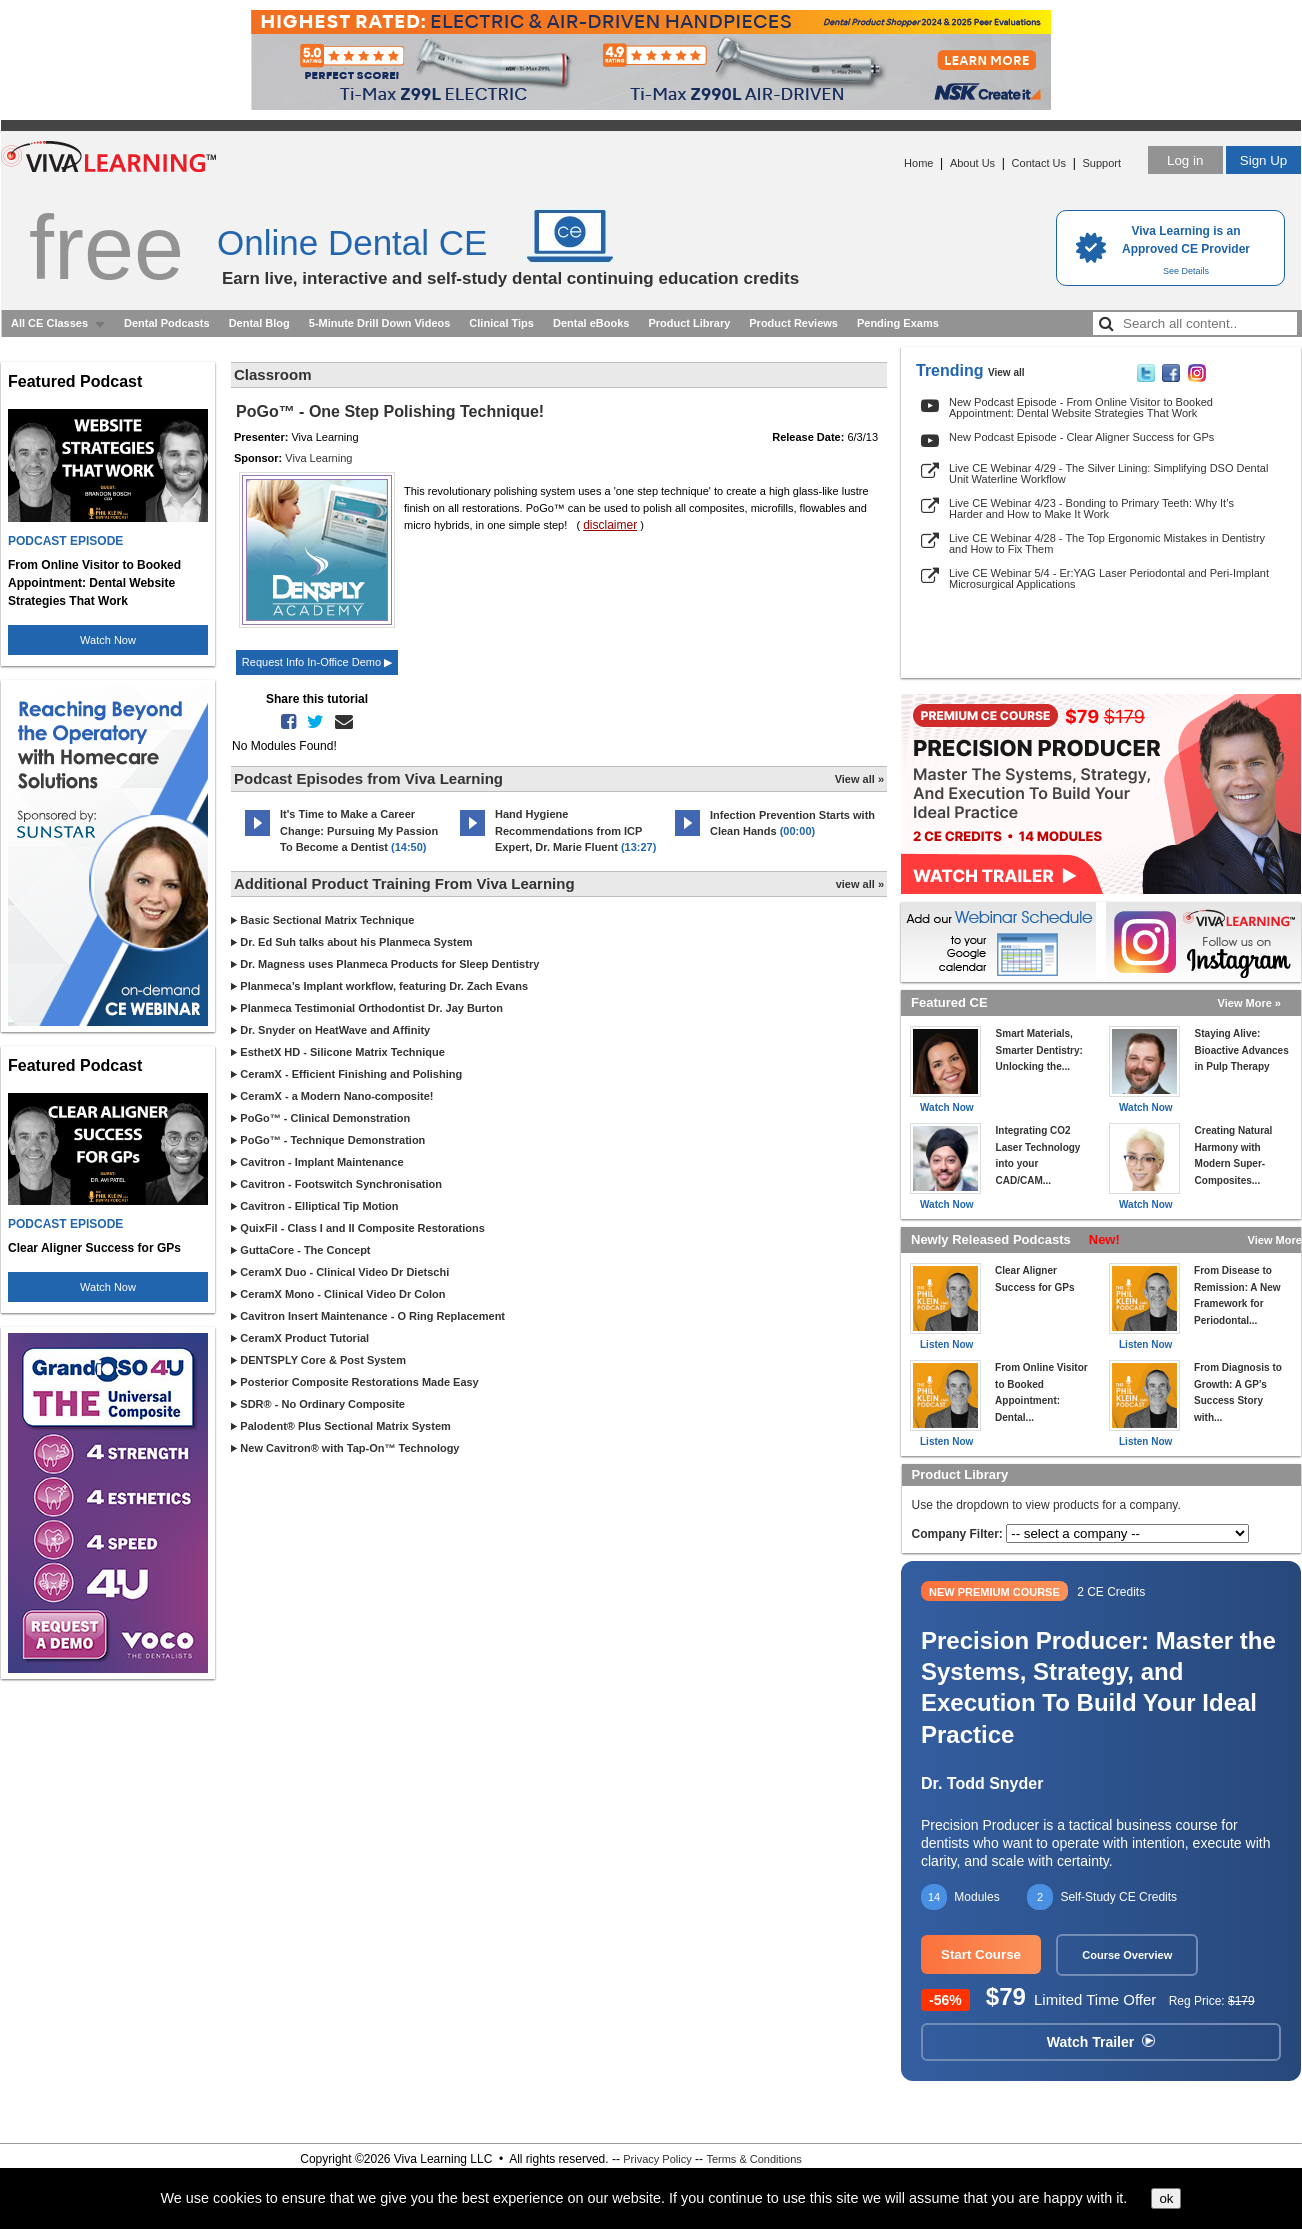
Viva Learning (318, 458)
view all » (860, 884)
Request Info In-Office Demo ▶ (317, 662)
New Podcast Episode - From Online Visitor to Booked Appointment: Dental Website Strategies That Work (1081, 407)
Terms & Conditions (753, 2159)
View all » (859, 779)
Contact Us (1039, 163)
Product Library (689, 323)
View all (1006, 372)
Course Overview (1127, 1955)
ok (1166, 2198)
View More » (1249, 1003)
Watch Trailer (1101, 2042)
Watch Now (108, 640)
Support (1101, 163)
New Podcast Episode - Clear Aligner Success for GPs (1081, 437)
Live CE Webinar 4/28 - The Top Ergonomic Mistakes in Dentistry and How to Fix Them (1107, 543)
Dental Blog (259, 323)
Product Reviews (793, 323)
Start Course (981, 1954)
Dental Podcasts (167, 323)
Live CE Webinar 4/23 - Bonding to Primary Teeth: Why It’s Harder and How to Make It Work (1091, 508)
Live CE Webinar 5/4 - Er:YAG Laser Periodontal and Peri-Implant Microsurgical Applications (1109, 578)
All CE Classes (49, 323)
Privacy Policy (657, 2159)
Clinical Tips (501, 323)
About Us (972, 163)
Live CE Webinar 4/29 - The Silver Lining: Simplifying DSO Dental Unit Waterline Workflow (1108, 473)
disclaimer (610, 525)
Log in (1185, 160)
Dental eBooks (591, 323)
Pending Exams (898, 323)
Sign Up (1263, 160)
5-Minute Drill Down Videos (380, 323)
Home (918, 163)
